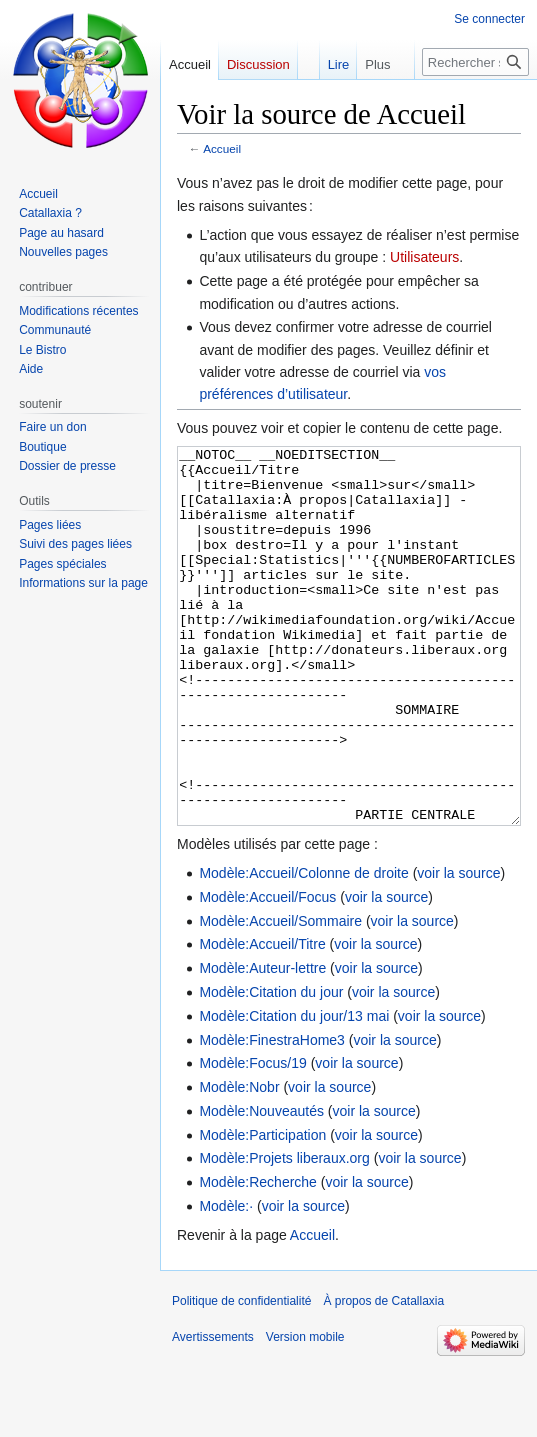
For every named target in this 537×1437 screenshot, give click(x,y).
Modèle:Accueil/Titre (262, 1019)
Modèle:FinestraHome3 (272, 1115)
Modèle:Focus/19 (252, 1138)
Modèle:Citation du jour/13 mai (294, 1091)
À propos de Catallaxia (383, 1376)
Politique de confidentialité (241, 1376)
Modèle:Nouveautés (261, 1186)
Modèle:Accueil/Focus (267, 972)
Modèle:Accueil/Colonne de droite (303, 948)
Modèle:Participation (262, 1210)
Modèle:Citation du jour (271, 1067)
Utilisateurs (424, 257)
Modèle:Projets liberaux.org (284, 1233)
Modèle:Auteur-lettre (262, 1043)
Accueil (222, 148)
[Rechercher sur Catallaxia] (475, 62)
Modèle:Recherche (258, 1257)
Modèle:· (226, 1281)
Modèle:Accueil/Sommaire (280, 996)
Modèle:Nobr (239, 1162)
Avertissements (213, 1412)
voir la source (458, 948)
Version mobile (305, 1412)
